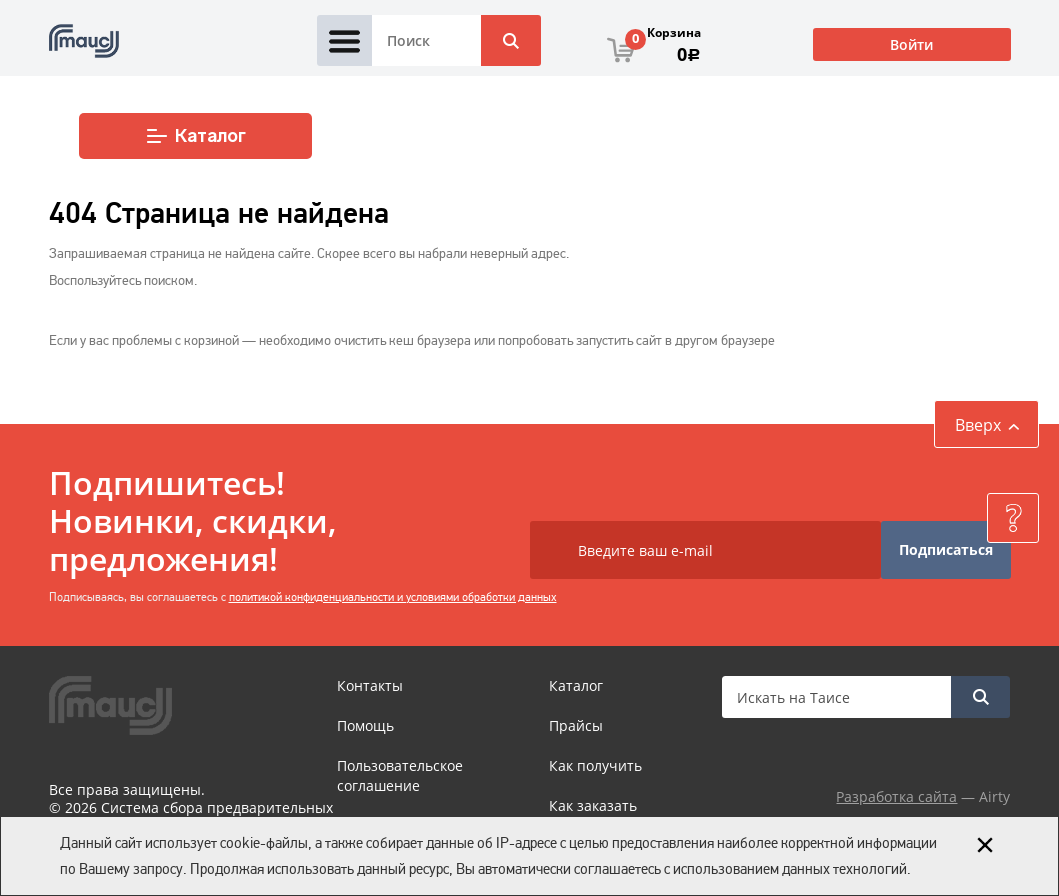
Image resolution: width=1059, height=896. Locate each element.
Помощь (365, 725)
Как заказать (593, 805)
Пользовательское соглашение (400, 775)
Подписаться (946, 549)
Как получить (595, 765)
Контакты (370, 685)
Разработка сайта (896, 796)
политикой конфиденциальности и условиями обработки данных (393, 597)
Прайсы (576, 725)
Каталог (195, 136)
